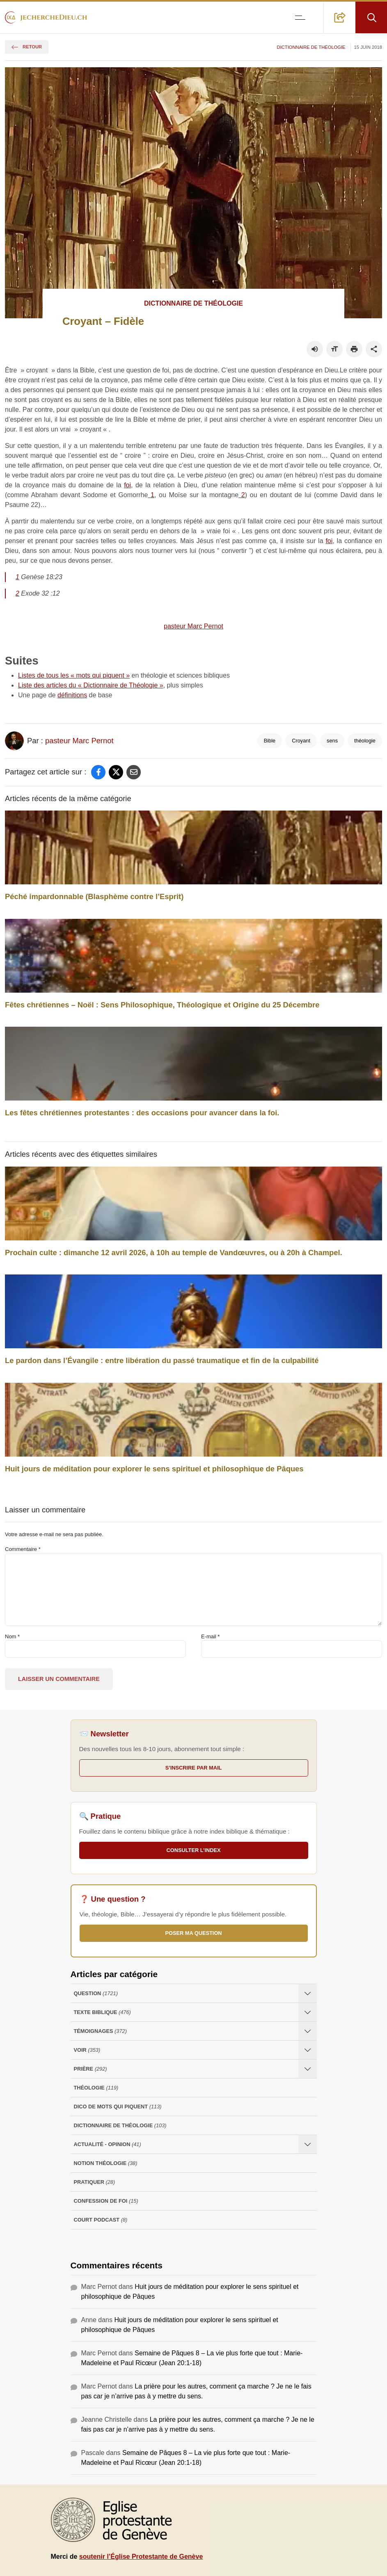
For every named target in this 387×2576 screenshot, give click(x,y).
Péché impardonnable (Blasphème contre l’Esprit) (94, 896)
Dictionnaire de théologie (311, 47)
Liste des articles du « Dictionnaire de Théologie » (90, 685)
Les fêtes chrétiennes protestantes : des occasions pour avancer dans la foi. (142, 1112)
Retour (26, 46)
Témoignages (100, 2031)
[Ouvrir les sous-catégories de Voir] (307, 2050)
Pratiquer (94, 2182)
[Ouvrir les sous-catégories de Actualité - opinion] (307, 2144)
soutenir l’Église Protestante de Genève (141, 2556)
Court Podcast (101, 2220)
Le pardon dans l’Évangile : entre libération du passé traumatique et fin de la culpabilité (161, 1360)
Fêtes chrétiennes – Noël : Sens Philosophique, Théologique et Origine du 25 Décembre (162, 1004)
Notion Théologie (105, 2163)
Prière (90, 2069)
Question (96, 1993)
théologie (365, 741)
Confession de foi (106, 2201)
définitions (72, 695)
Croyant (301, 741)
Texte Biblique (102, 2012)
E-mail (210, 1636)
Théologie (96, 2088)
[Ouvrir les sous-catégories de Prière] (307, 2069)
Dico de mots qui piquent (118, 2106)
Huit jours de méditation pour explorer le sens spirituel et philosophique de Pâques (154, 1468)
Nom (12, 1636)
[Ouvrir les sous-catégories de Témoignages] (307, 2031)
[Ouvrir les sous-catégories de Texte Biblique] (307, 2012)
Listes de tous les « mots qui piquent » (74, 675)
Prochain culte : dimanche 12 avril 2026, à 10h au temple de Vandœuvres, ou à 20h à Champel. (173, 1252)
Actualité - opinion (107, 2144)
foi (127, 485)
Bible (269, 741)
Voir (87, 2050)
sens (332, 741)
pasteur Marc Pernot (193, 626)
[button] (339, 17)
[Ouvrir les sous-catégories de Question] (307, 1993)
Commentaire (23, 1549)
